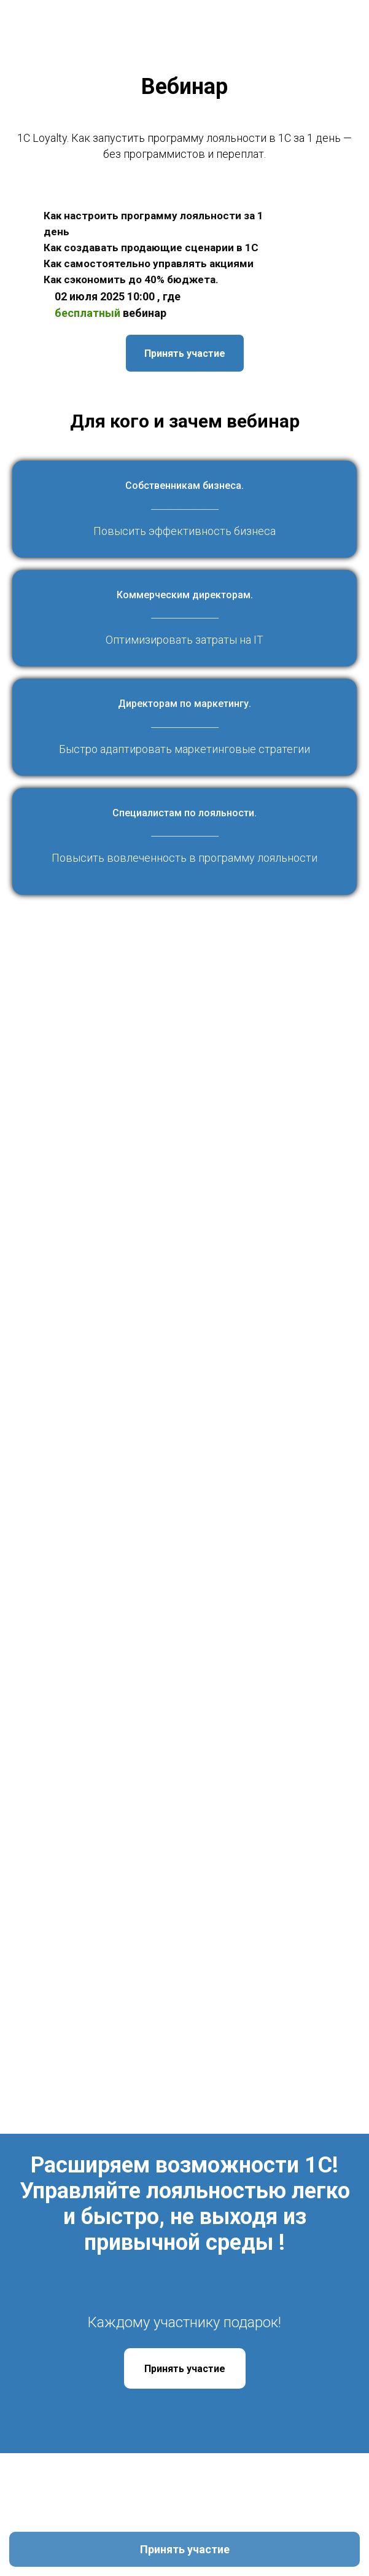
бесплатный (87, 312)
